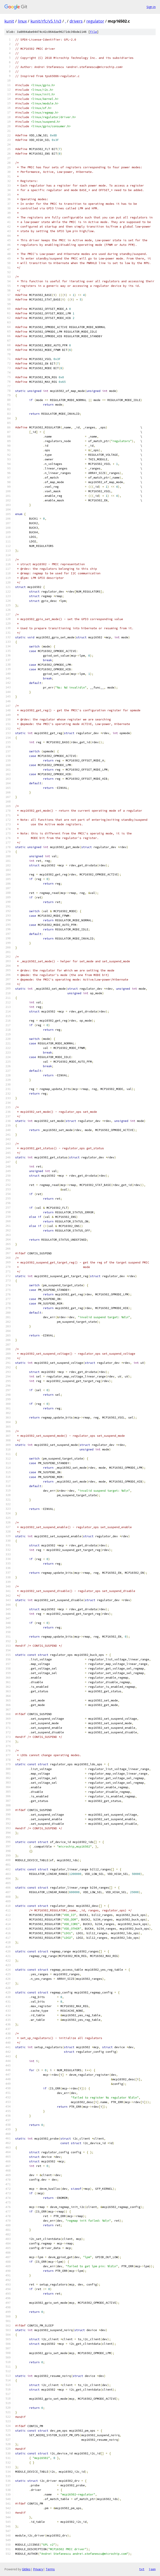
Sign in (151, 7)
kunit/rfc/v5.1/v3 (45, 21)
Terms (50, 2569)
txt (141, 2569)
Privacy (38, 2569)
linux (22, 21)
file (93, 32)
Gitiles (26, 2569)
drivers (76, 21)
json (152, 2569)
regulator (95, 21)
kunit (9, 21)
